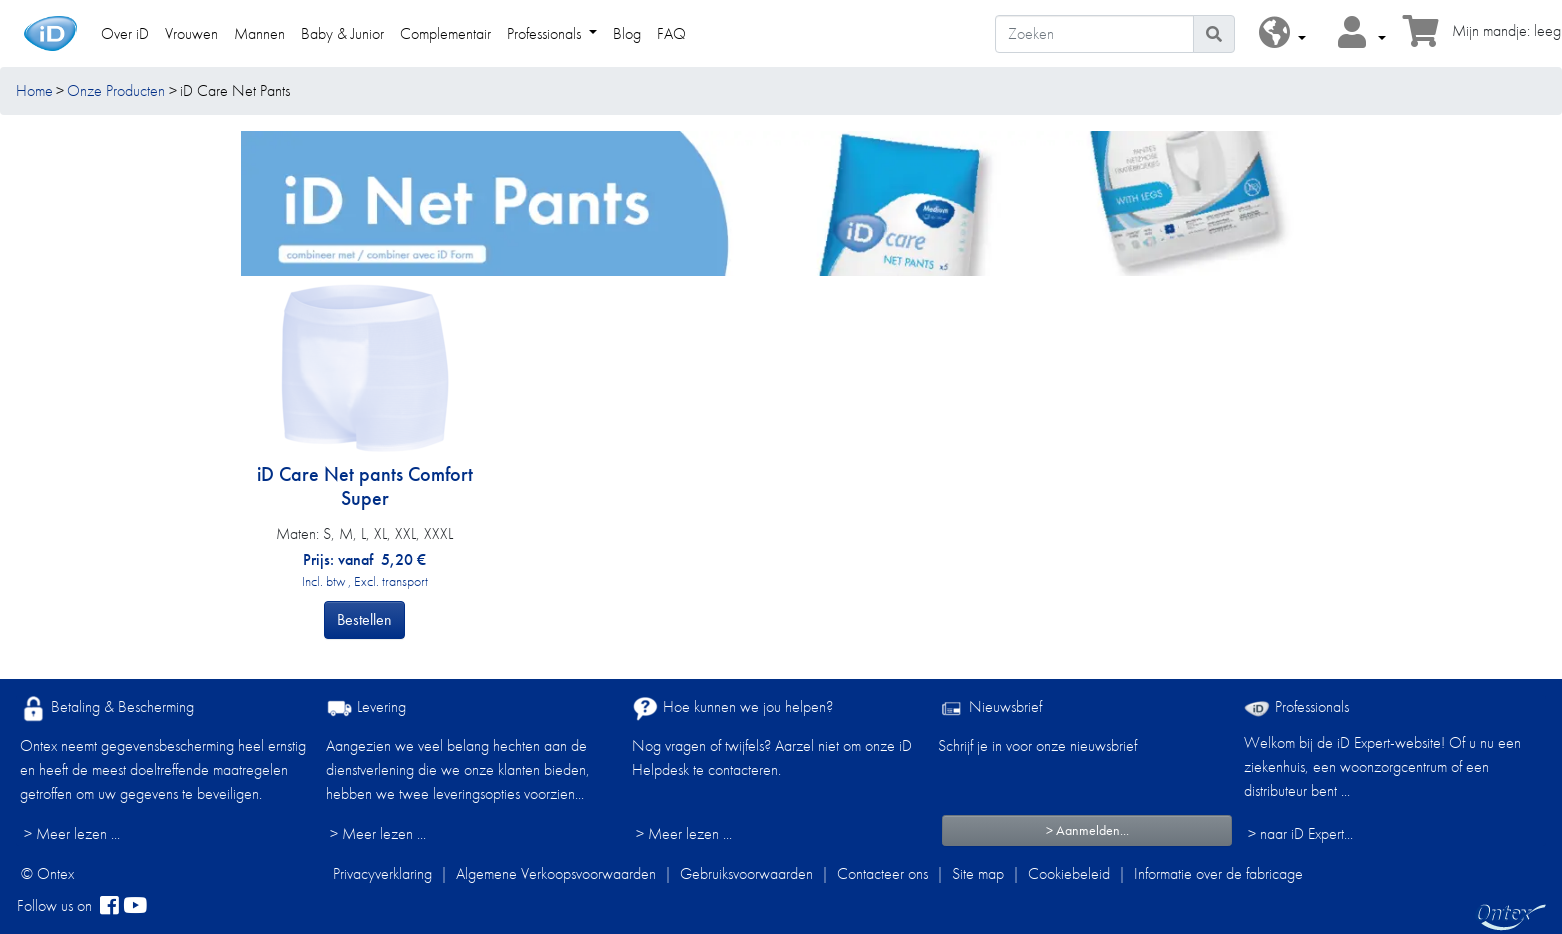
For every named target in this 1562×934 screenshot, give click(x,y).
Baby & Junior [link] (342, 33)
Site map (978, 873)
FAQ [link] (671, 33)
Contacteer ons (882, 873)
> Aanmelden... (1087, 830)
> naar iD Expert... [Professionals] (1300, 833)
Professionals (1296, 706)
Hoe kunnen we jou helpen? (732, 708)
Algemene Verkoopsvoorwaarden (556, 873)
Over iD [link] (125, 33)
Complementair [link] (445, 33)
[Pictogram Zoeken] (1214, 34)
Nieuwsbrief (990, 708)
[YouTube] (135, 906)
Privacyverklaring (382, 873)
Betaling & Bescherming (107, 708)
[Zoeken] (1094, 34)
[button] (1282, 33)
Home (34, 90)
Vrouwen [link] (191, 33)
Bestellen (364, 619)
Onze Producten (116, 90)
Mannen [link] (259, 33)
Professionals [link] (546, 33)
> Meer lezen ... (72, 833)
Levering (366, 708)
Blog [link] (627, 33)
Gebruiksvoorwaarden (746, 873)
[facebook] (109, 906)
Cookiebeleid (1069, 873)
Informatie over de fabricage (1218, 873)
